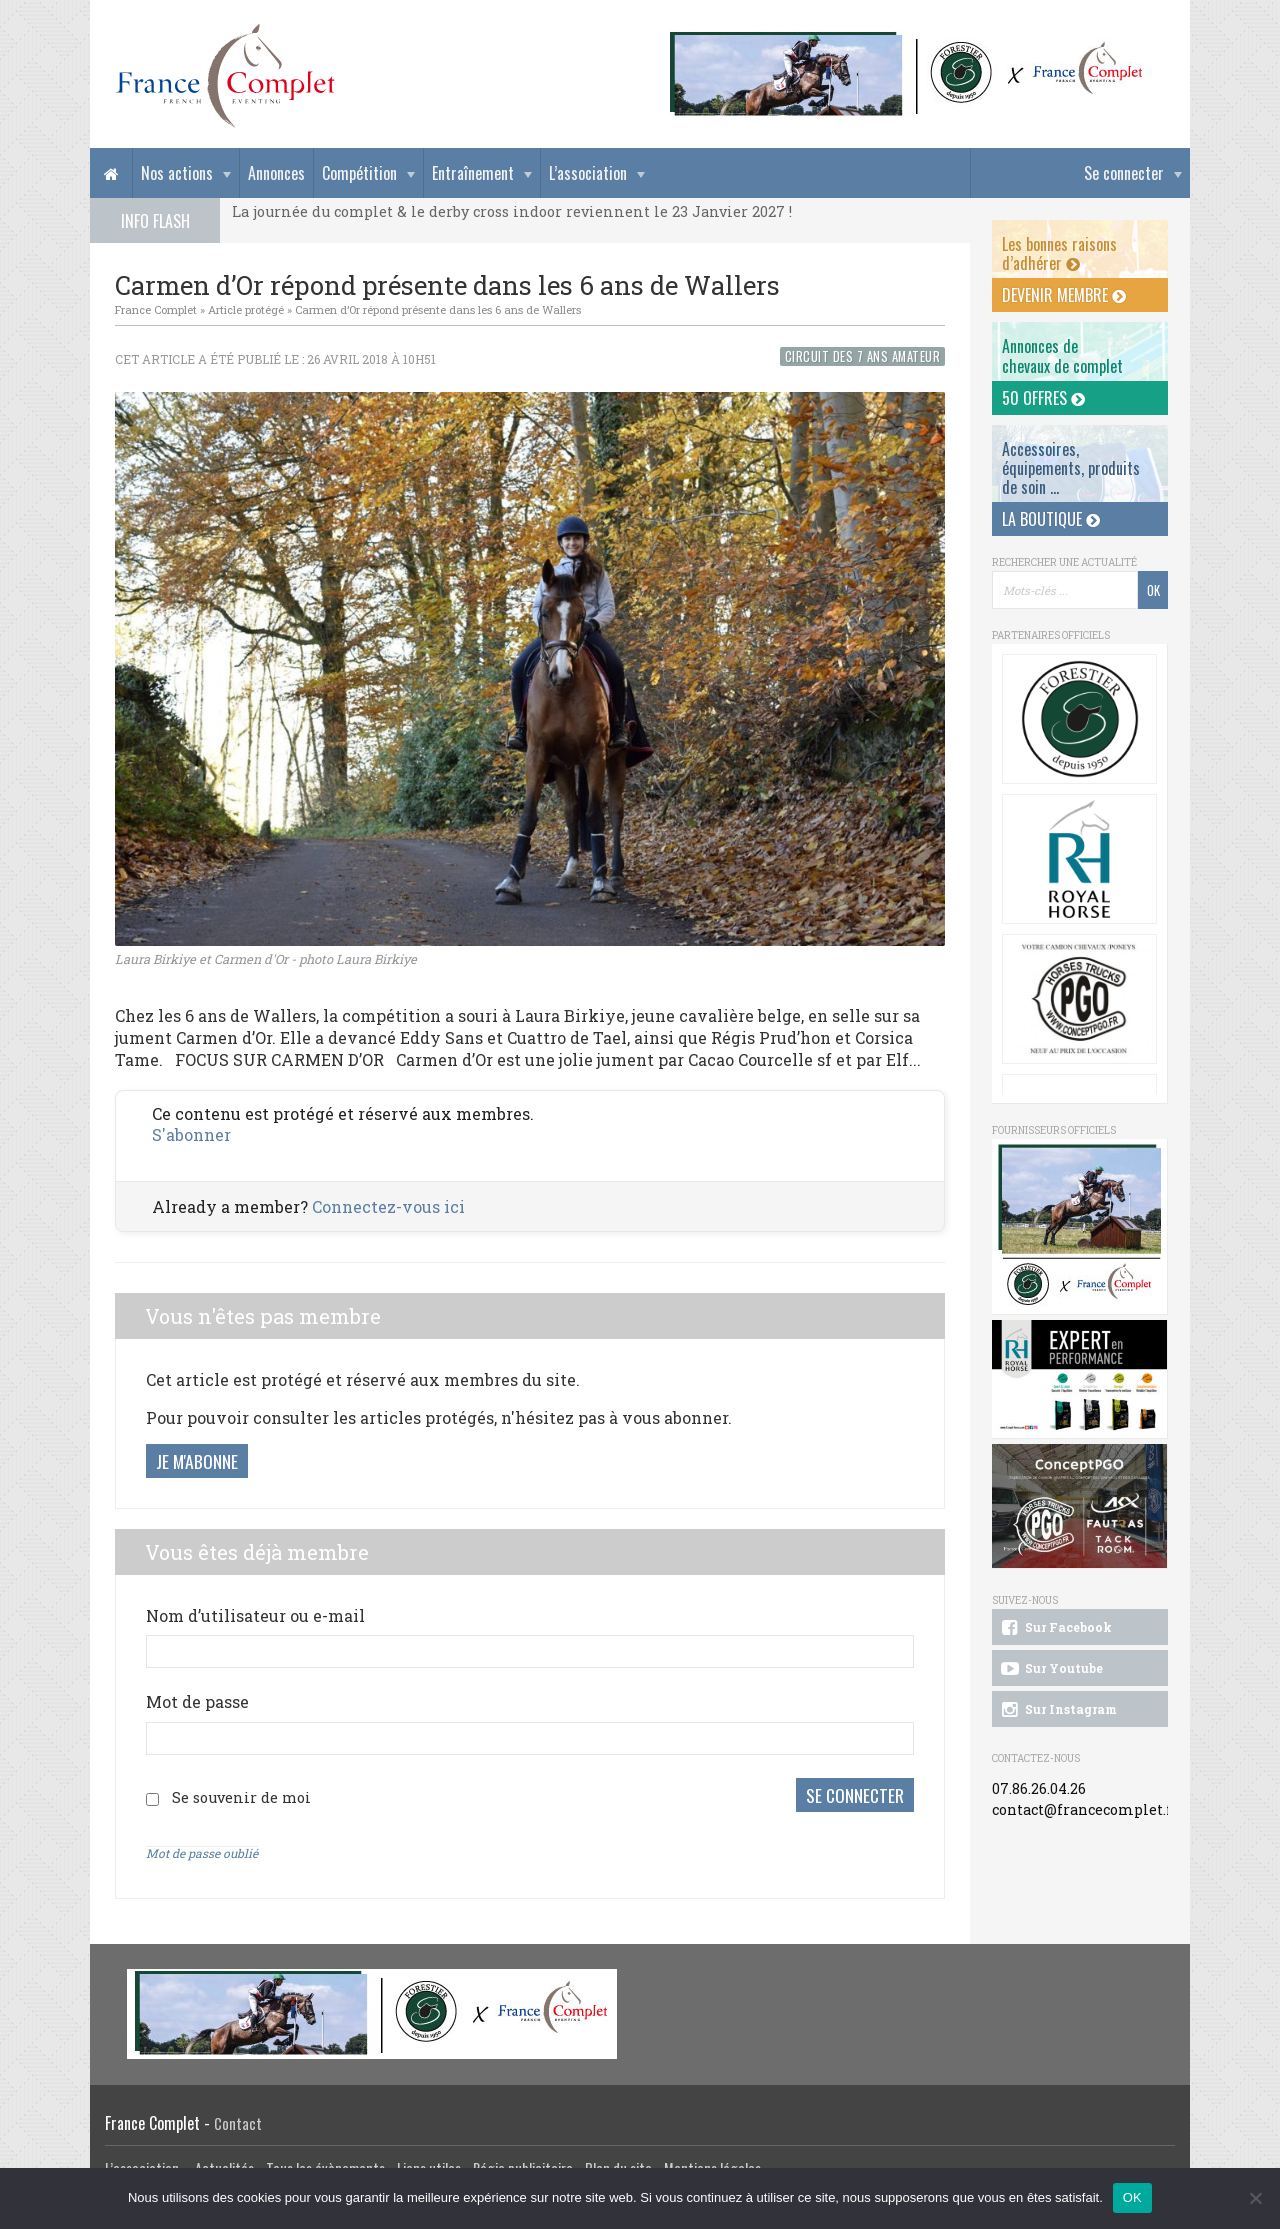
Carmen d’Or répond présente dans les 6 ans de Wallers (438, 309)
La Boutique (1051, 519)
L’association (588, 173)
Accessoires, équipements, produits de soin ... (1071, 468)
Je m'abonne (197, 1461)
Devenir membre (1064, 295)
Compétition (359, 173)
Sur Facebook (1055, 1628)
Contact (238, 2123)
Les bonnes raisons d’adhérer (1059, 253)
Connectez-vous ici (388, 1206)
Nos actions (177, 173)
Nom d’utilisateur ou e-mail (255, 1615)
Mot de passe (197, 1701)
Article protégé (246, 309)
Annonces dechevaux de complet (1062, 355)
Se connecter (1124, 173)
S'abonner (191, 1134)
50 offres (1043, 398)
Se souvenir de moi (241, 1797)
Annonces (276, 173)
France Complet (156, 309)
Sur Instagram (1057, 1710)
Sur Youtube (1050, 1669)
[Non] (1255, 2198)
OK (1132, 2197)
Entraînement (473, 173)
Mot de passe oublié (202, 1853)
